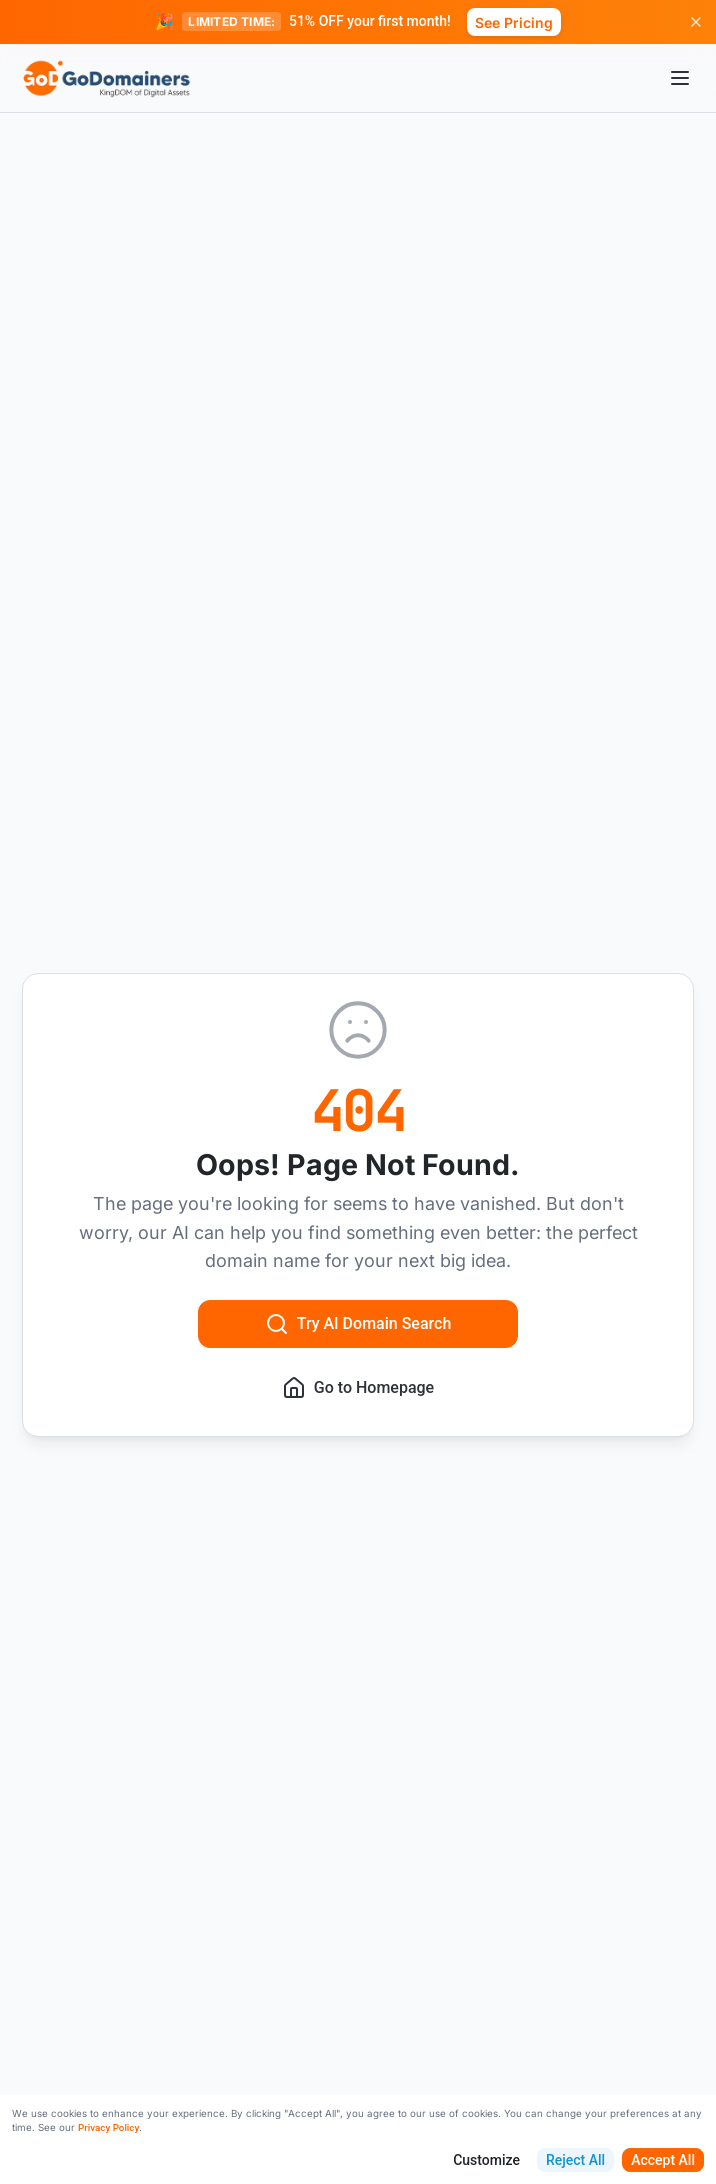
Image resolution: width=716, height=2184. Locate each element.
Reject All (575, 2160)
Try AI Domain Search (358, 1324)
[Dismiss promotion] (696, 22)
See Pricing (514, 22)
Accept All (663, 2160)
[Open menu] (680, 78)
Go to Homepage (358, 1388)
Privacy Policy (108, 2127)
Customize (486, 2160)
